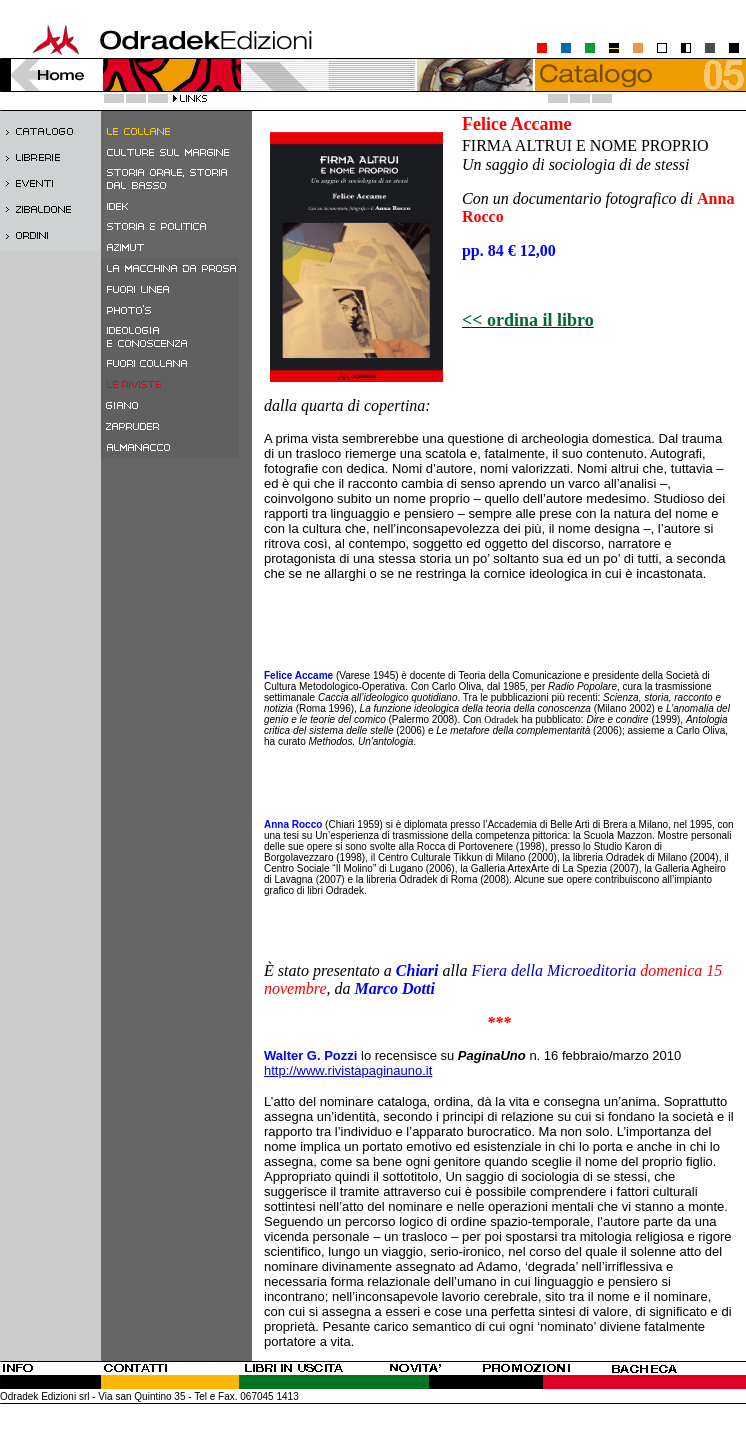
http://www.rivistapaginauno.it (348, 1070)
